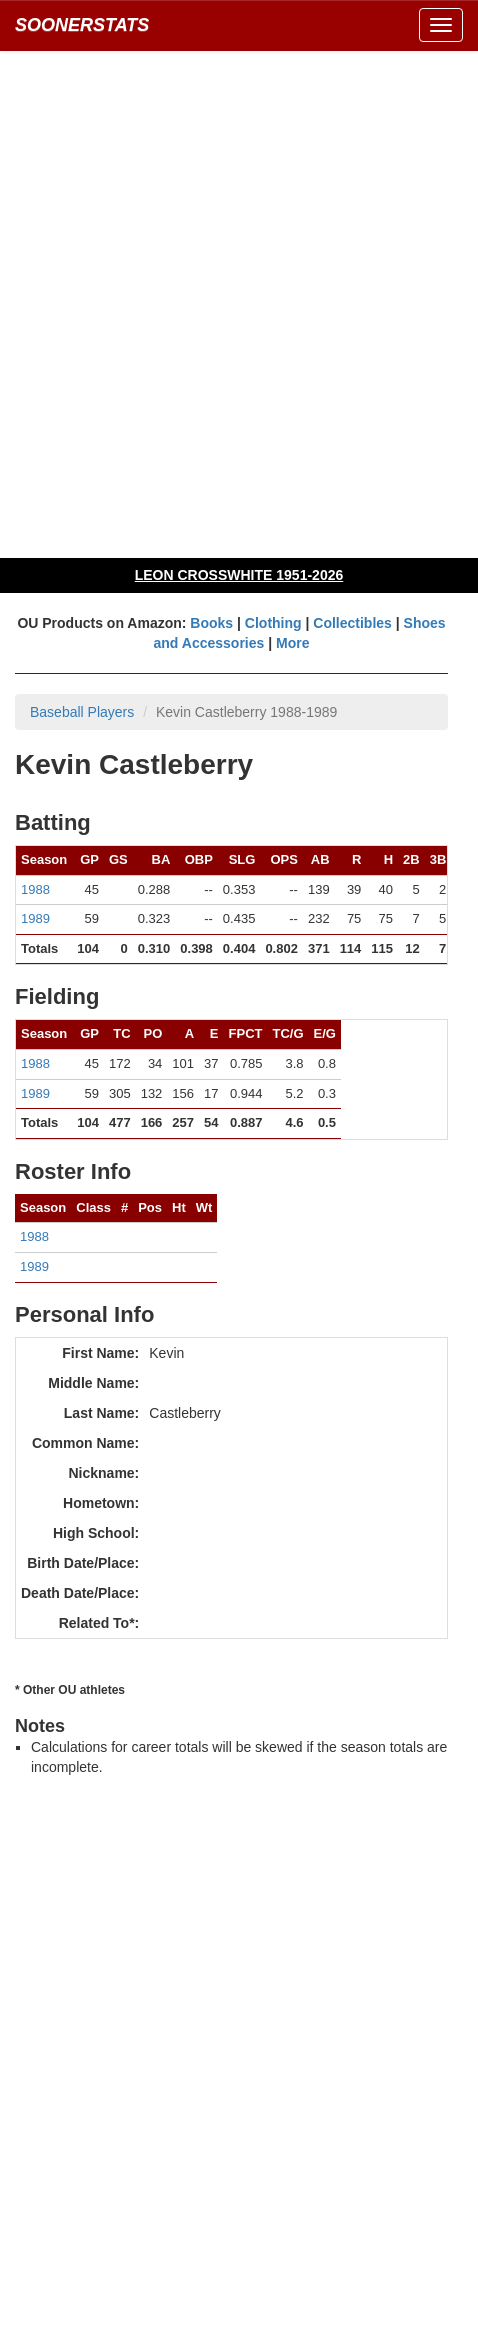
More (292, 643)
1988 (35, 889)
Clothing (273, 623)
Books (211, 623)
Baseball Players (82, 712)
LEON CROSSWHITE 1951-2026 (239, 575)
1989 (35, 918)
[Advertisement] (239, 304)
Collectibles (352, 623)
